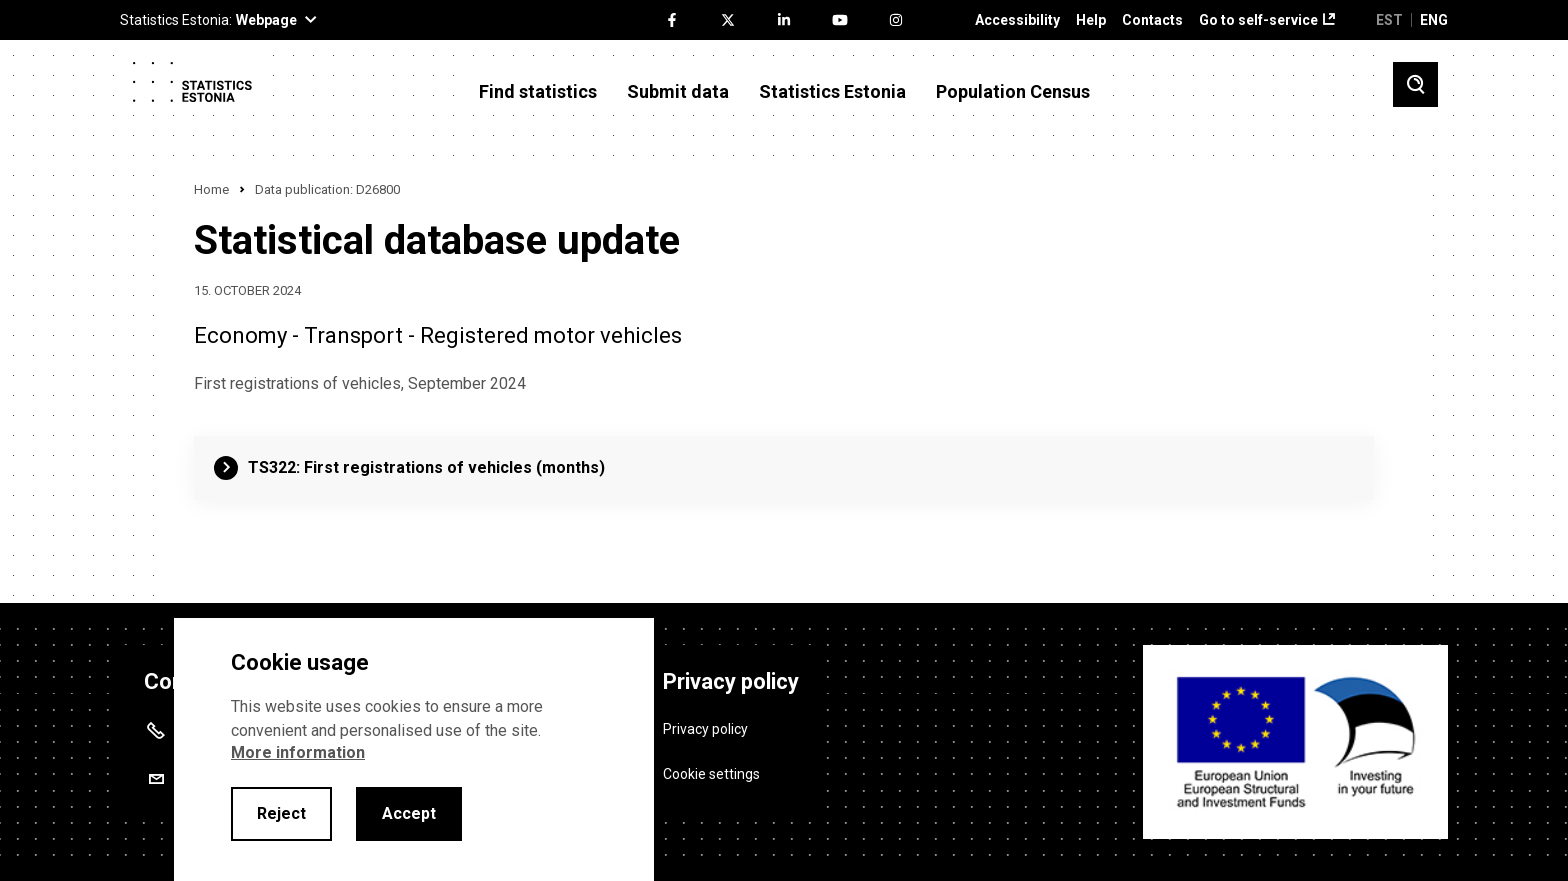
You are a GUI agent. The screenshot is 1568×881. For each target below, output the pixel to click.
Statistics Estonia (832, 92)
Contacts (1152, 20)
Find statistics (538, 92)
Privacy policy (705, 726)
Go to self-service (1258, 20)
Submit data (678, 92)
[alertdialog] (414, 749)
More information (298, 752)
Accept (409, 813)
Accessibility (1017, 20)
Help (1091, 20)
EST (1389, 20)
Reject (281, 813)
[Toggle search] (1415, 84)
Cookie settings (711, 771)
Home (211, 189)
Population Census (1013, 92)
